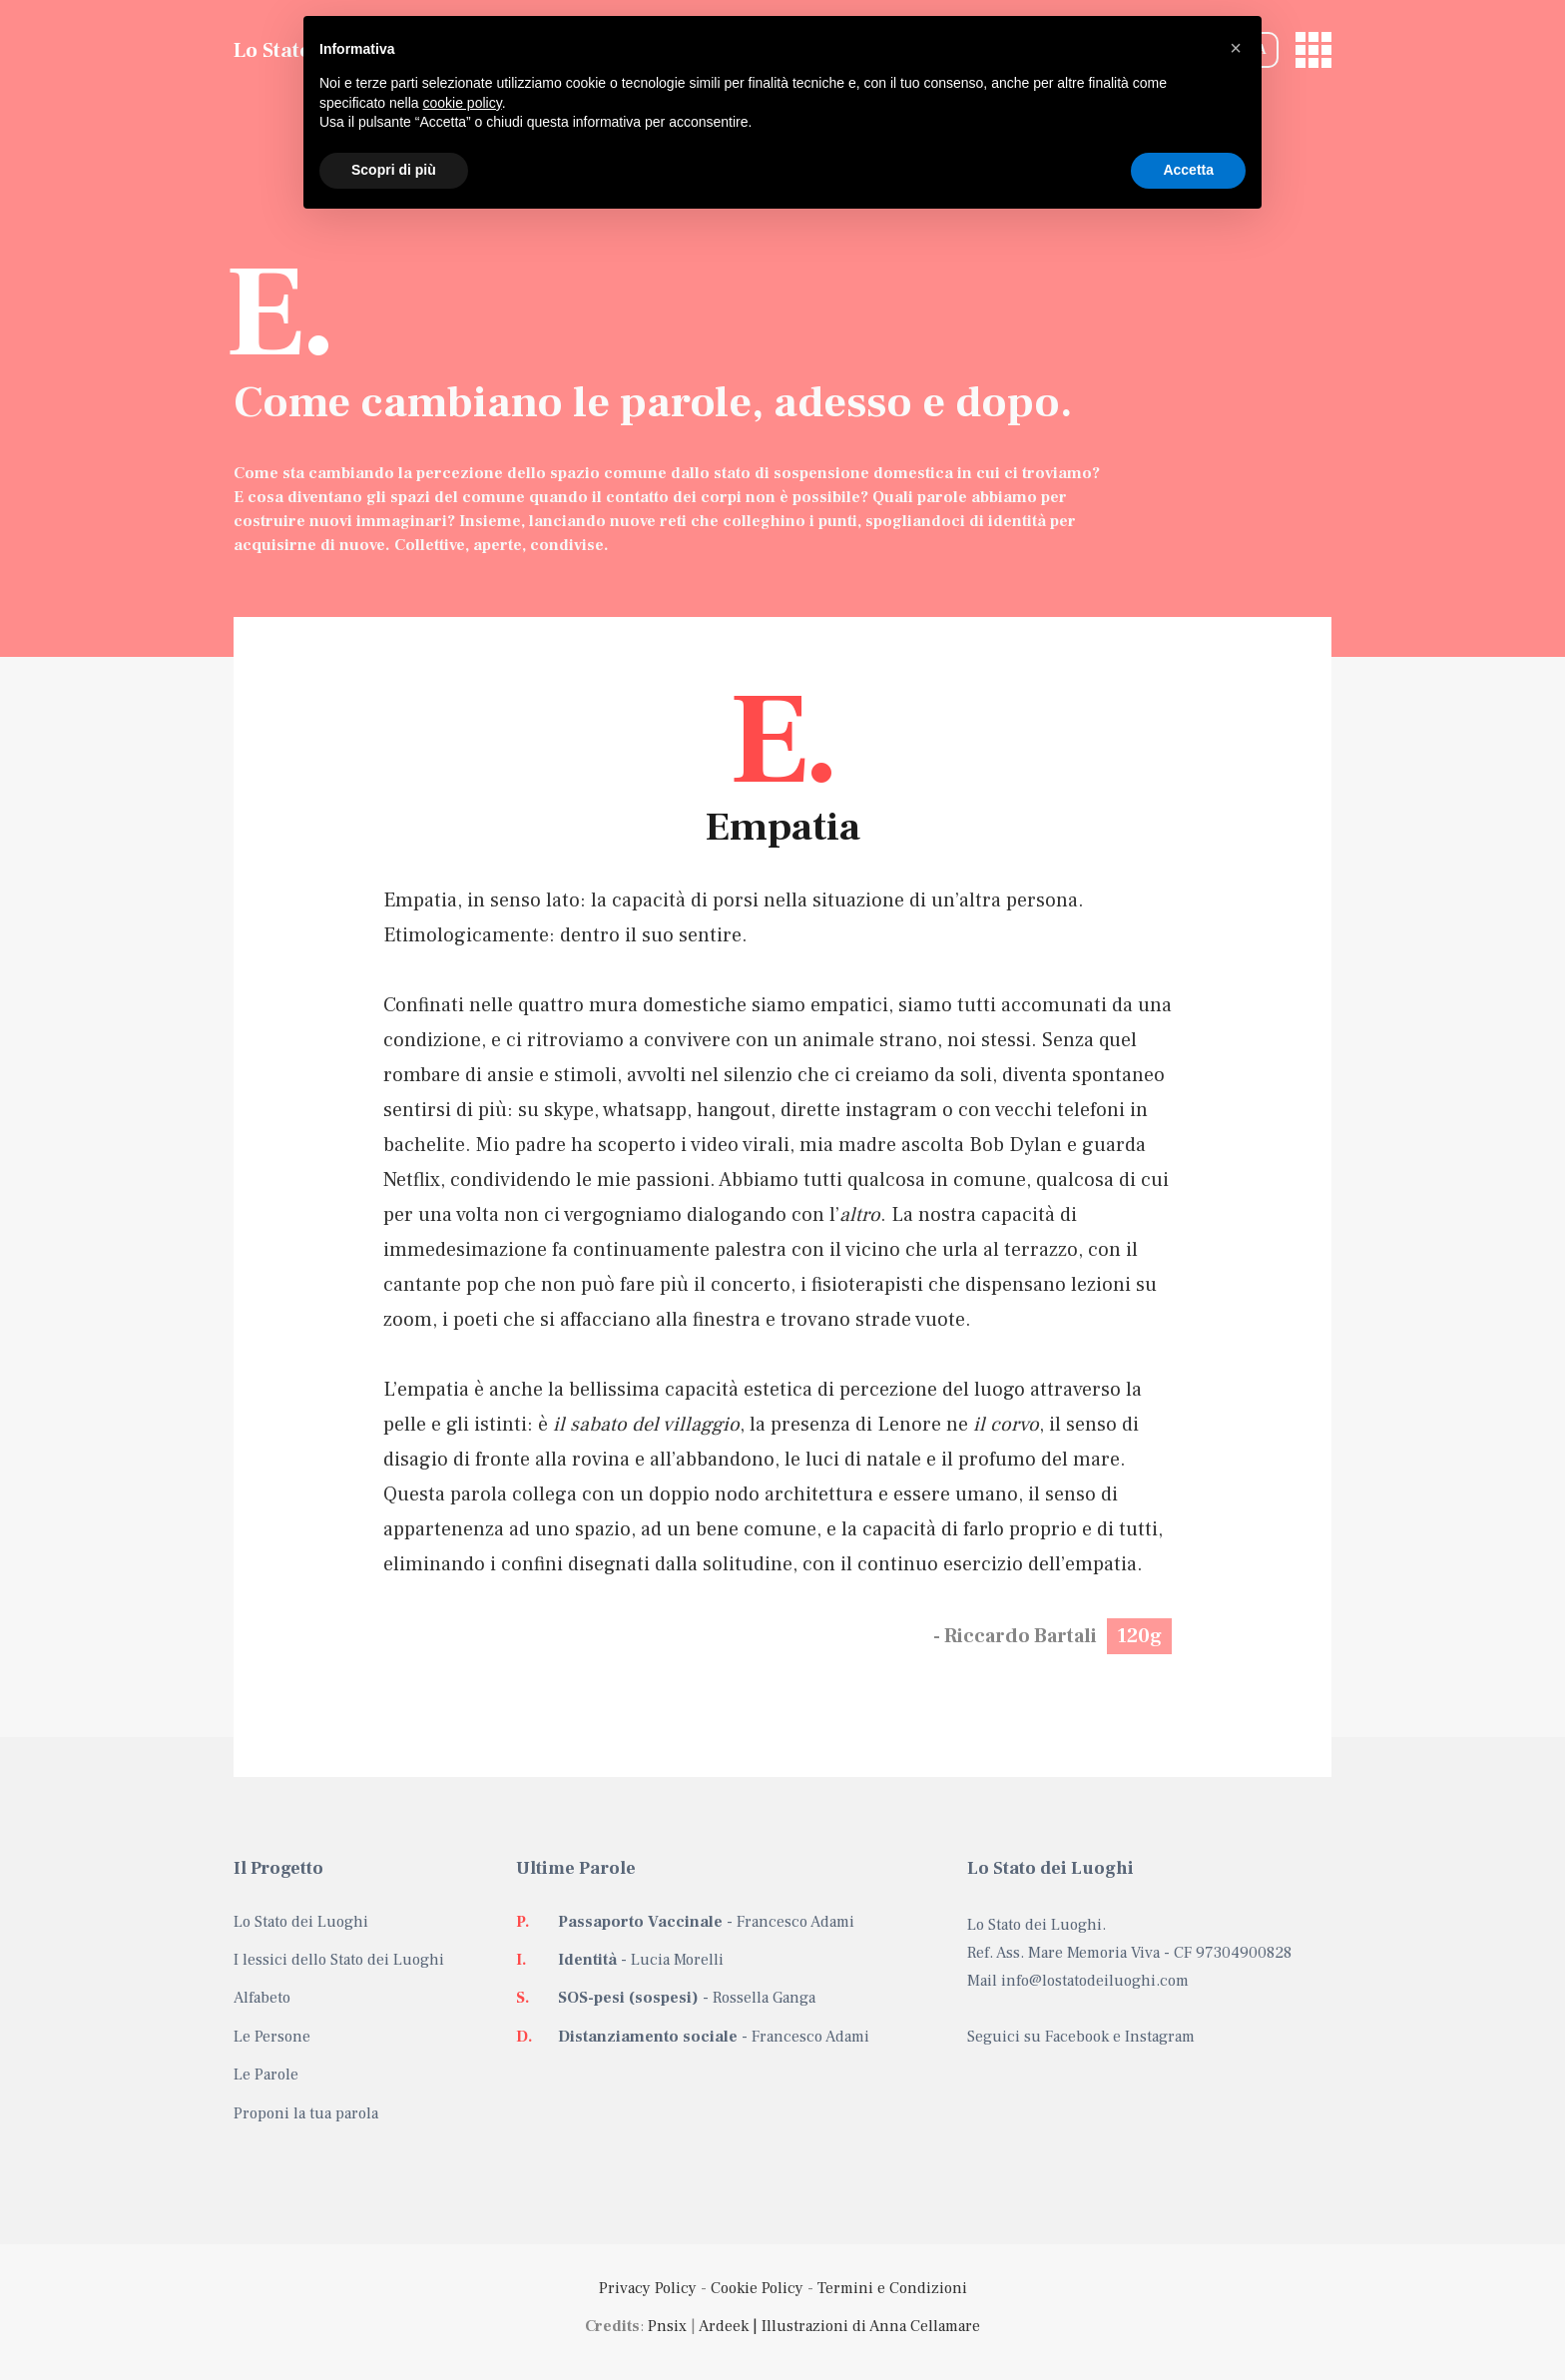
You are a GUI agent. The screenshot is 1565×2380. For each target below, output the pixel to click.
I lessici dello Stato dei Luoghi (339, 1960)
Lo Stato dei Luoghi (301, 1922)
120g (1139, 1636)
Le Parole (266, 2074)
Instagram (1160, 2037)
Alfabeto (262, 1998)
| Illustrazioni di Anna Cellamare (864, 2326)
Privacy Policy (648, 2288)
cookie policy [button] (462, 103)
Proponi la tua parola (306, 2113)
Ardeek (724, 2326)
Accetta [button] (1188, 170)
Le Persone (272, 2037)
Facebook (1077, 2037)
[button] (1236, 48)
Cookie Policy (757, 2288)
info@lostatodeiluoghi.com (1095, 1981)
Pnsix (667, 2326)
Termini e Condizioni (892, 2288)
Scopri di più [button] (393, 170)
